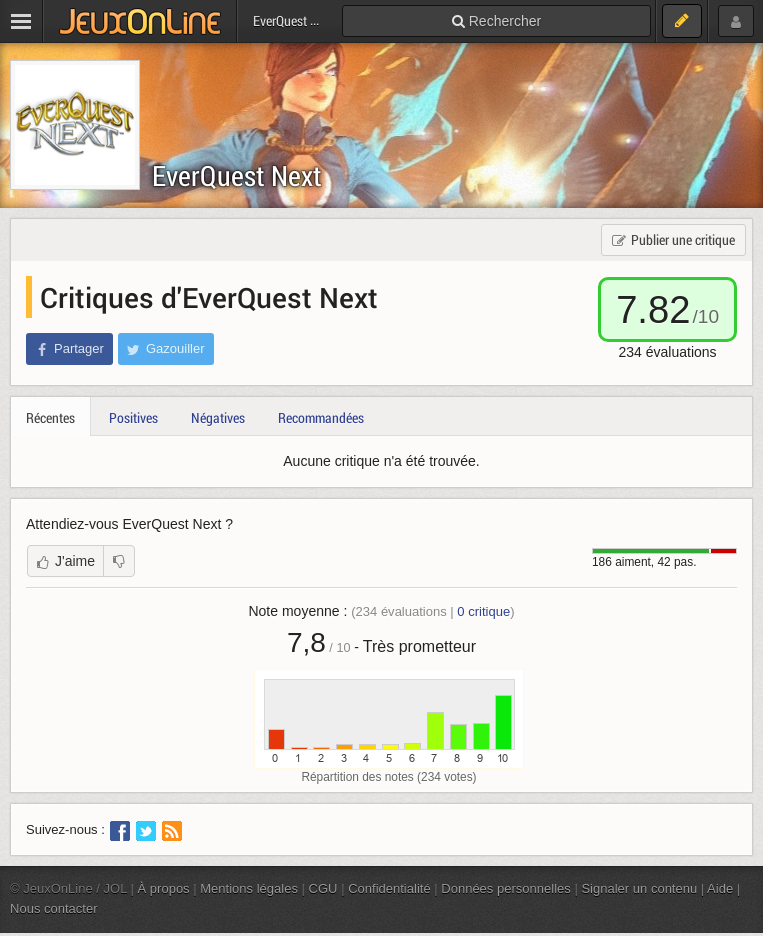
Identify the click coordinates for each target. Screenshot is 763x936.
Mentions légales (249, 888)
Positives (133, 417)
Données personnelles (506, 888)
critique (483, 611)
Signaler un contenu (639, 888)
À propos (164, 888)
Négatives (218, 417)
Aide (720, 888)
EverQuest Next (237, 175)
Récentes (50, 417)
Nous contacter (54, 908)
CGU (323, 888)
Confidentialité (389, 888)
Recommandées (321, 417)
